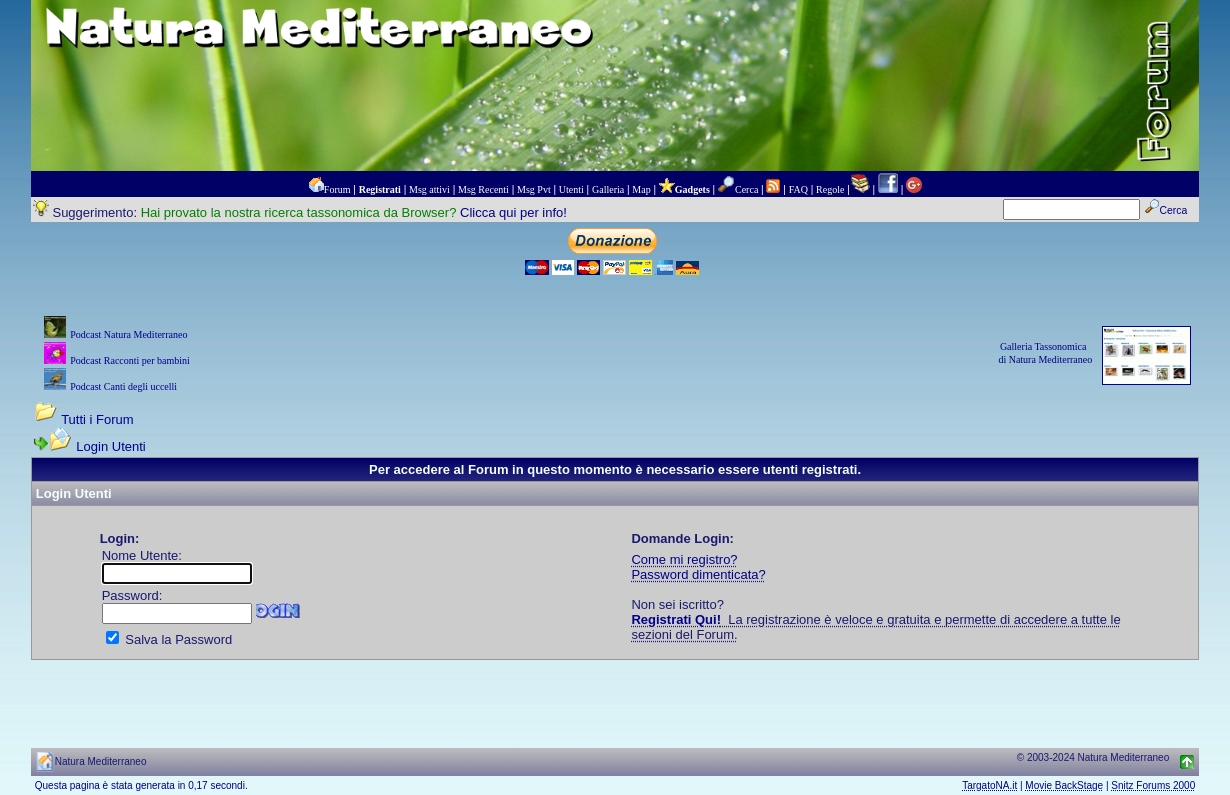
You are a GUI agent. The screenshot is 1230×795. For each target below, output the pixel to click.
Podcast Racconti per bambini (130, 360)
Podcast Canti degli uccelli (123, 386)
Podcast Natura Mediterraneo (128, 334)
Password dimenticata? (698, 574)
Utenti (571, 189)
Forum (337, 189)
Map (641, 189)
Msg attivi (429, 189)
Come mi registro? (684, 559)
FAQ (798, 189)
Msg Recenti (483, 189)
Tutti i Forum (97, 419)
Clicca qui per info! (513, 212)
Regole (830, 189)
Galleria (608, 189)
